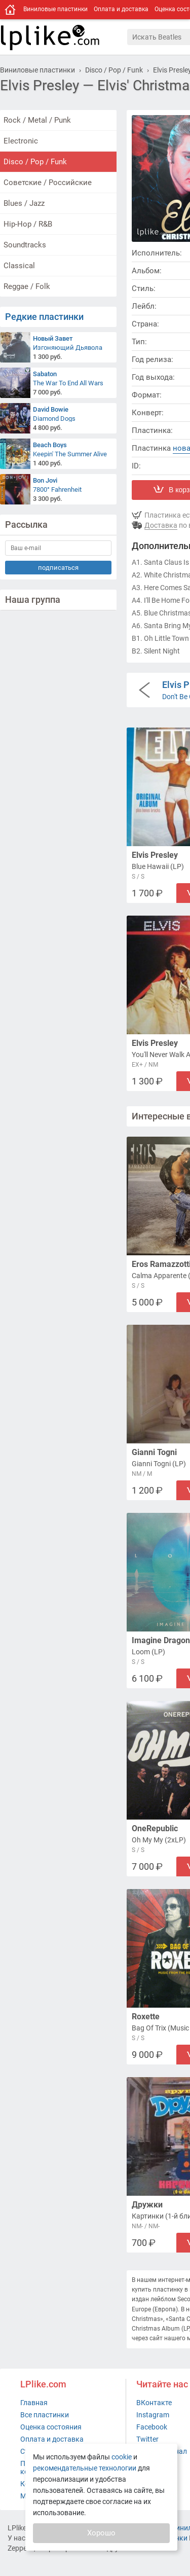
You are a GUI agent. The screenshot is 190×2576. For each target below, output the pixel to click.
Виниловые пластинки (55, 9)
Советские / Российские (48, 182)
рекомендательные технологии (84, 2468)
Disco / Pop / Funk (35, 161)
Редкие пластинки (44, 316)
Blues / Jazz (24, 203)
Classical (19, 265)
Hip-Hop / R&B (28, 224)
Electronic (21, 141)
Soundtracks (25, 244)
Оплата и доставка (121, 9)
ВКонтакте (154, 2403)
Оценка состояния (51, 2427)
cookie (121, 2457)
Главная (34, 2403)
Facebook (151, 2427)
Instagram (152, 2415)
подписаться (58, 567)
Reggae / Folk (27, 286)
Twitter (147, 2439)
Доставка (160, 525)
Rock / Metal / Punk (37, 120)
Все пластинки (44, 2415)
